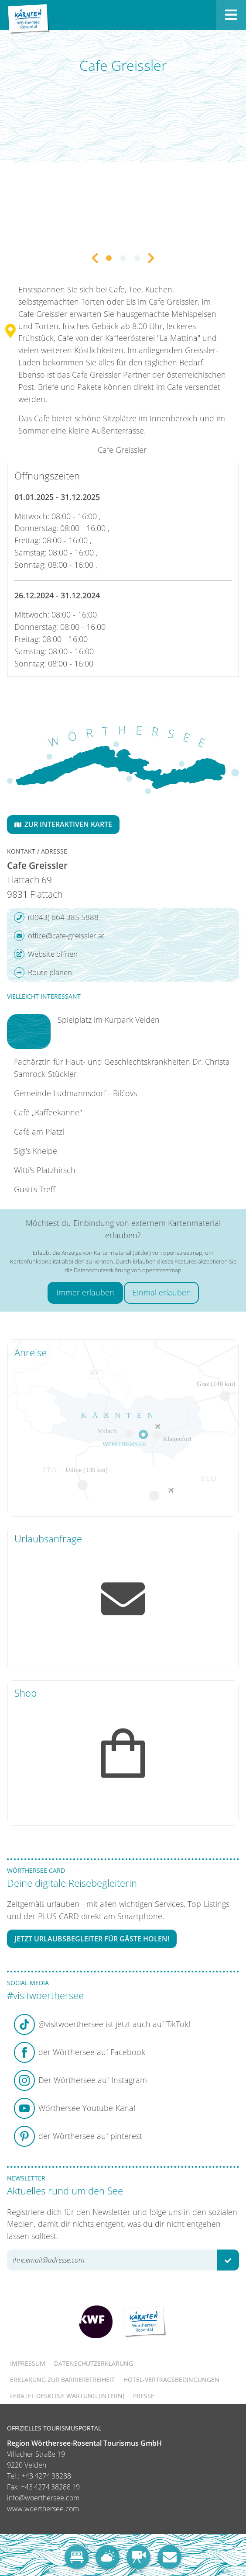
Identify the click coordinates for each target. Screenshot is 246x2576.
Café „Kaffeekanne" (48, 1112)
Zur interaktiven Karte (63, 824)
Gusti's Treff (34, 1189)
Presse (143, 2396)
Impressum (27, 2363)
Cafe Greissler (122, 449)
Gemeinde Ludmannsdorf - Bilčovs (75, 1093)
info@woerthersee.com (43, 2498)
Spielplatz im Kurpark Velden (109, 1019)
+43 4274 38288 (46, 2476)
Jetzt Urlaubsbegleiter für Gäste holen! (91, 1939)
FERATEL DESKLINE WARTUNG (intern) (67, 2396)
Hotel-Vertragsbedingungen (171, 2379)
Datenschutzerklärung (93, 2363)
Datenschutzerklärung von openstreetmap (127, 1270)
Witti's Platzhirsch (44, 1170)
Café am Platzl (39, 1131)
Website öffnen (46, 954)
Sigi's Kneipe (35, 1151)
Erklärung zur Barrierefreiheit (62, 2379)
